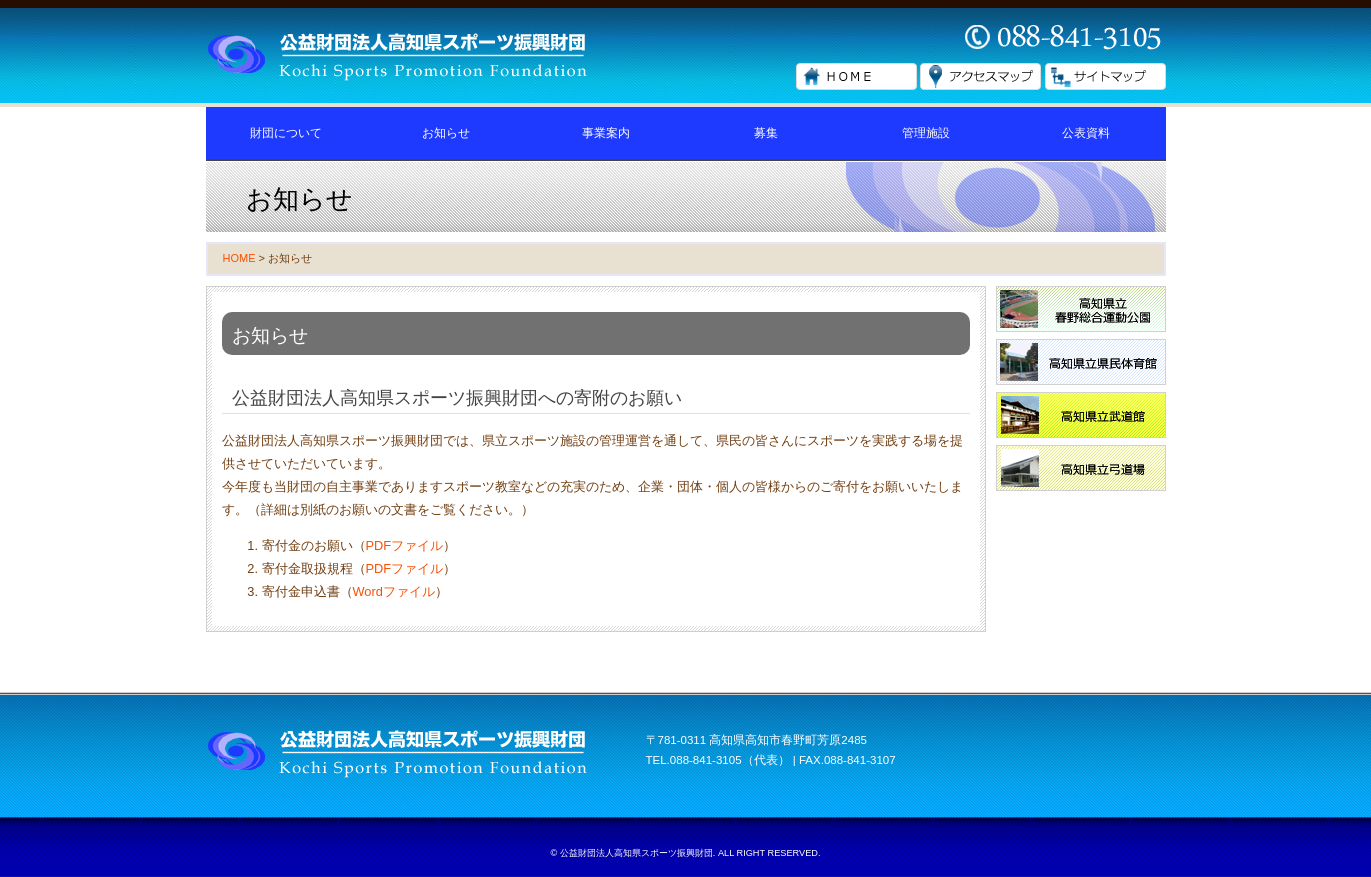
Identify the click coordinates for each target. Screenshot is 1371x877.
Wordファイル (394, 591)
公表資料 (1086, 133)
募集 (766, 133)
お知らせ (446, 133)
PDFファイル (405, 545)
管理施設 (926, 133)
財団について (286, 133)
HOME (239, 258)
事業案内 (606, 133)
